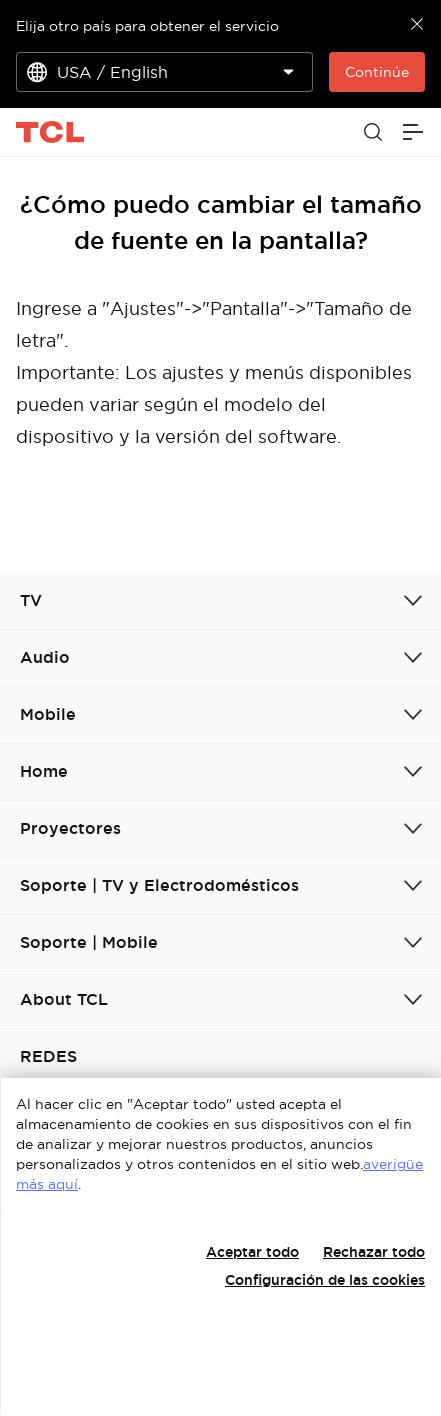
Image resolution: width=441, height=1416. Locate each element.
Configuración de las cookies (325, 1280)
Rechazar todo (374, 1252)
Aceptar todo (252, 1252)
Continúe (377, 72)
